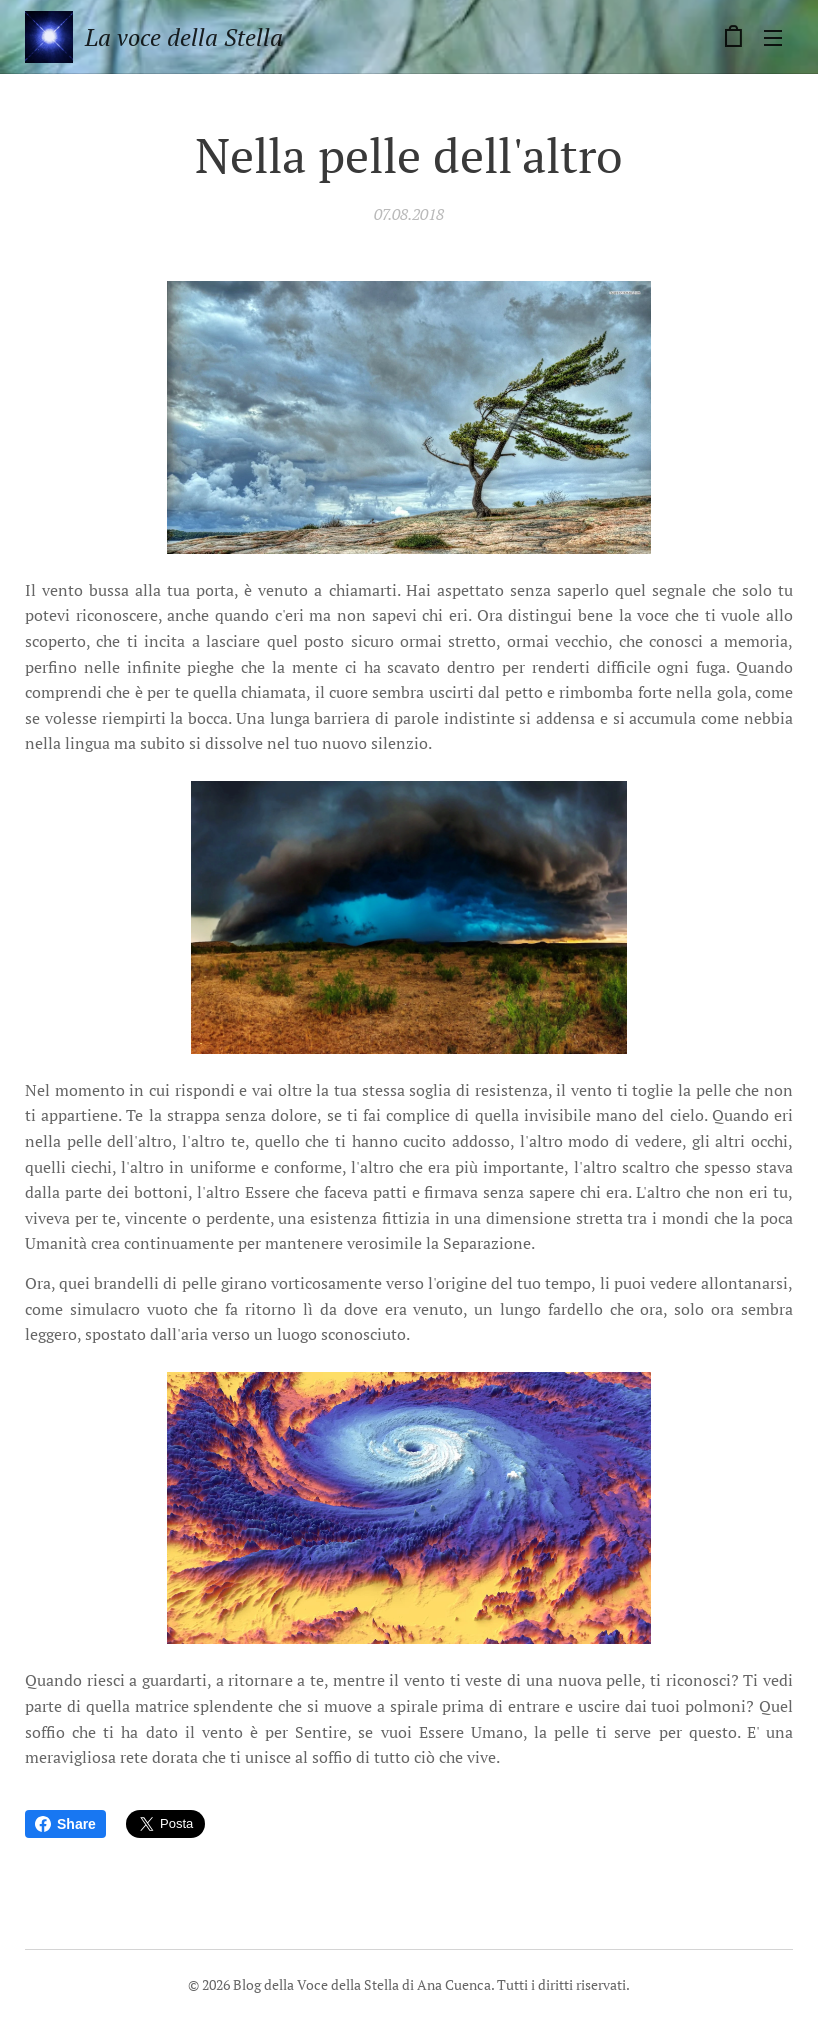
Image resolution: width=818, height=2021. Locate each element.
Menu (773, 38)
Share (65, 1824)
